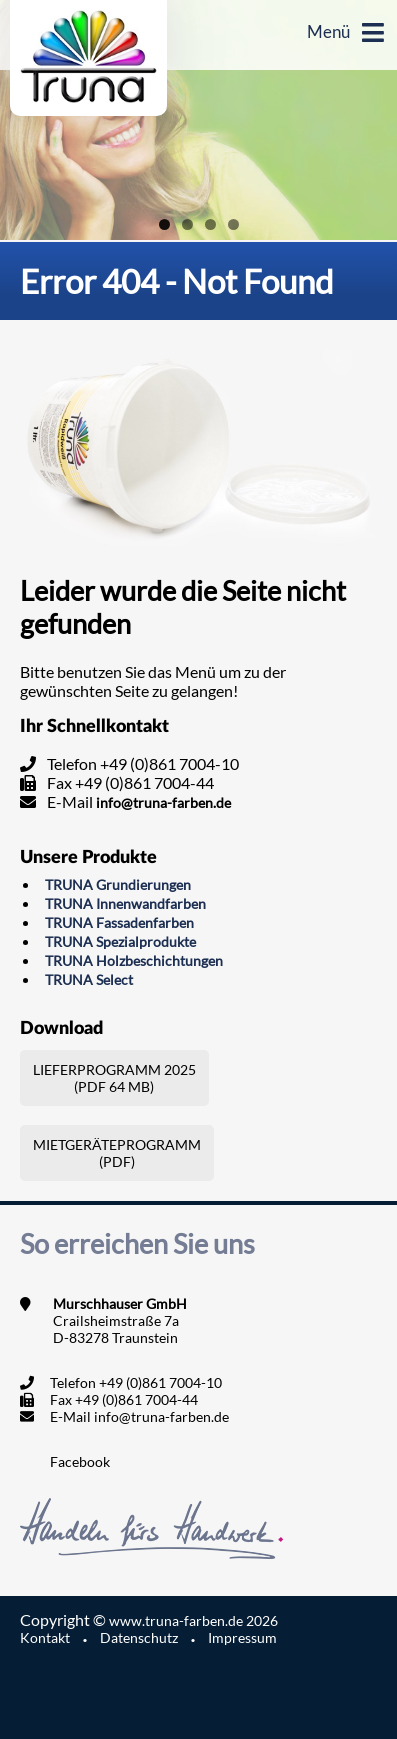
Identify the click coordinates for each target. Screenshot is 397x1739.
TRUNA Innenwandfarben (125, 903)
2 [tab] (187, 224)
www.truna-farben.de (193, 1620)
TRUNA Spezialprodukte (120, 941)
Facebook (80, 1461)
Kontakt (45, 1637)
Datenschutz (139, 1637)
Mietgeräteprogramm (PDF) (117, 1153)
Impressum (242, 1637)
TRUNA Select (89, 979)
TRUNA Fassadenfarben (119, 922)
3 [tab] (210, 224)
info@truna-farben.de (163, 802)
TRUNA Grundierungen (118, 884)
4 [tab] (233, 224)
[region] (198, 120)
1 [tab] (164, 224)
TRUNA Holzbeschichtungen (134, 960)
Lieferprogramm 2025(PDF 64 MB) (114, 1078)
